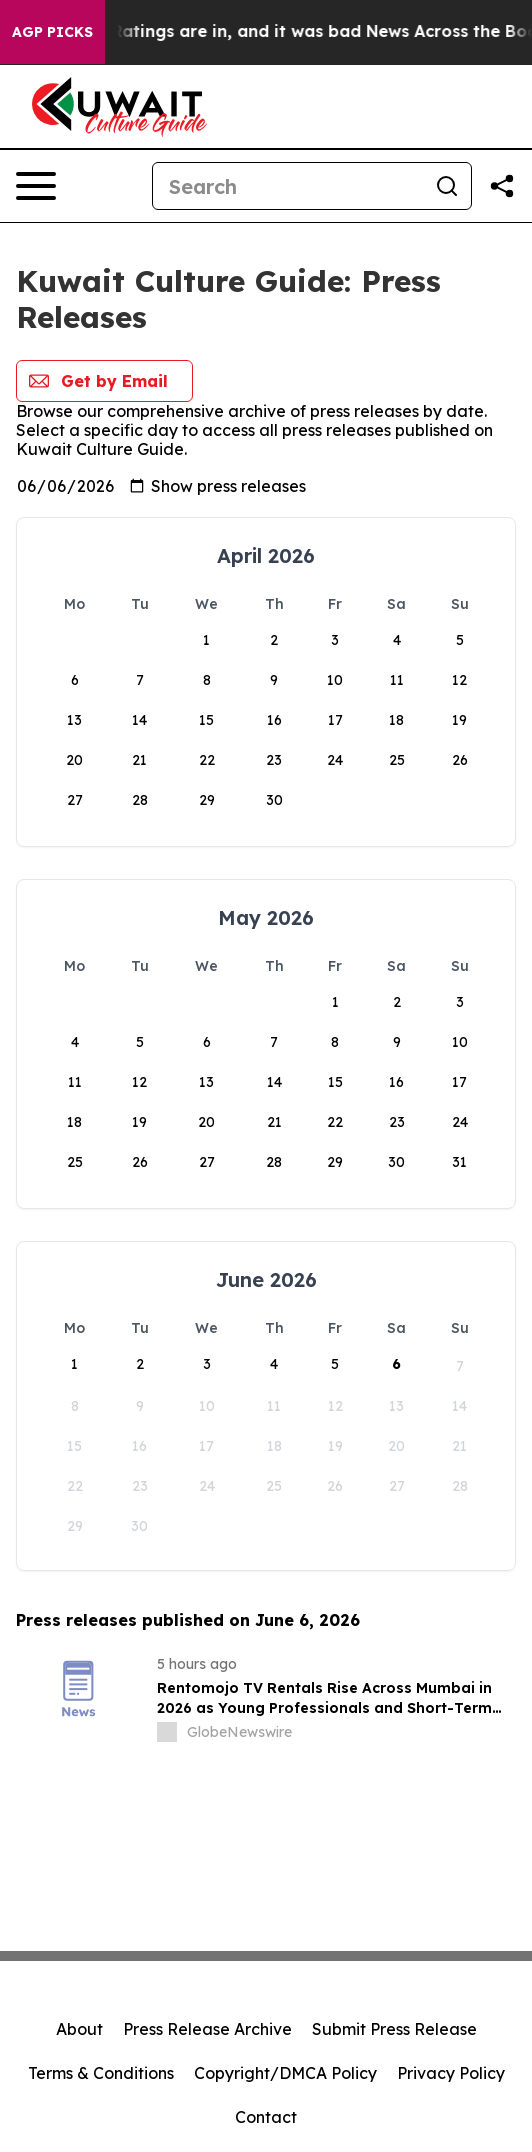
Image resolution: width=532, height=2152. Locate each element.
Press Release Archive (207, 2029)
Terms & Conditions (101, 2073)
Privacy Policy (451, 2073)
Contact (266, 2117)
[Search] (288, 186)
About (79, 2029)
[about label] (167, 1732)
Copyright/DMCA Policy (285, 2073)
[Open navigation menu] (36, 186)
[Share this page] (502, 186)
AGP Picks (52, 32)
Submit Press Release (394, 2029)
